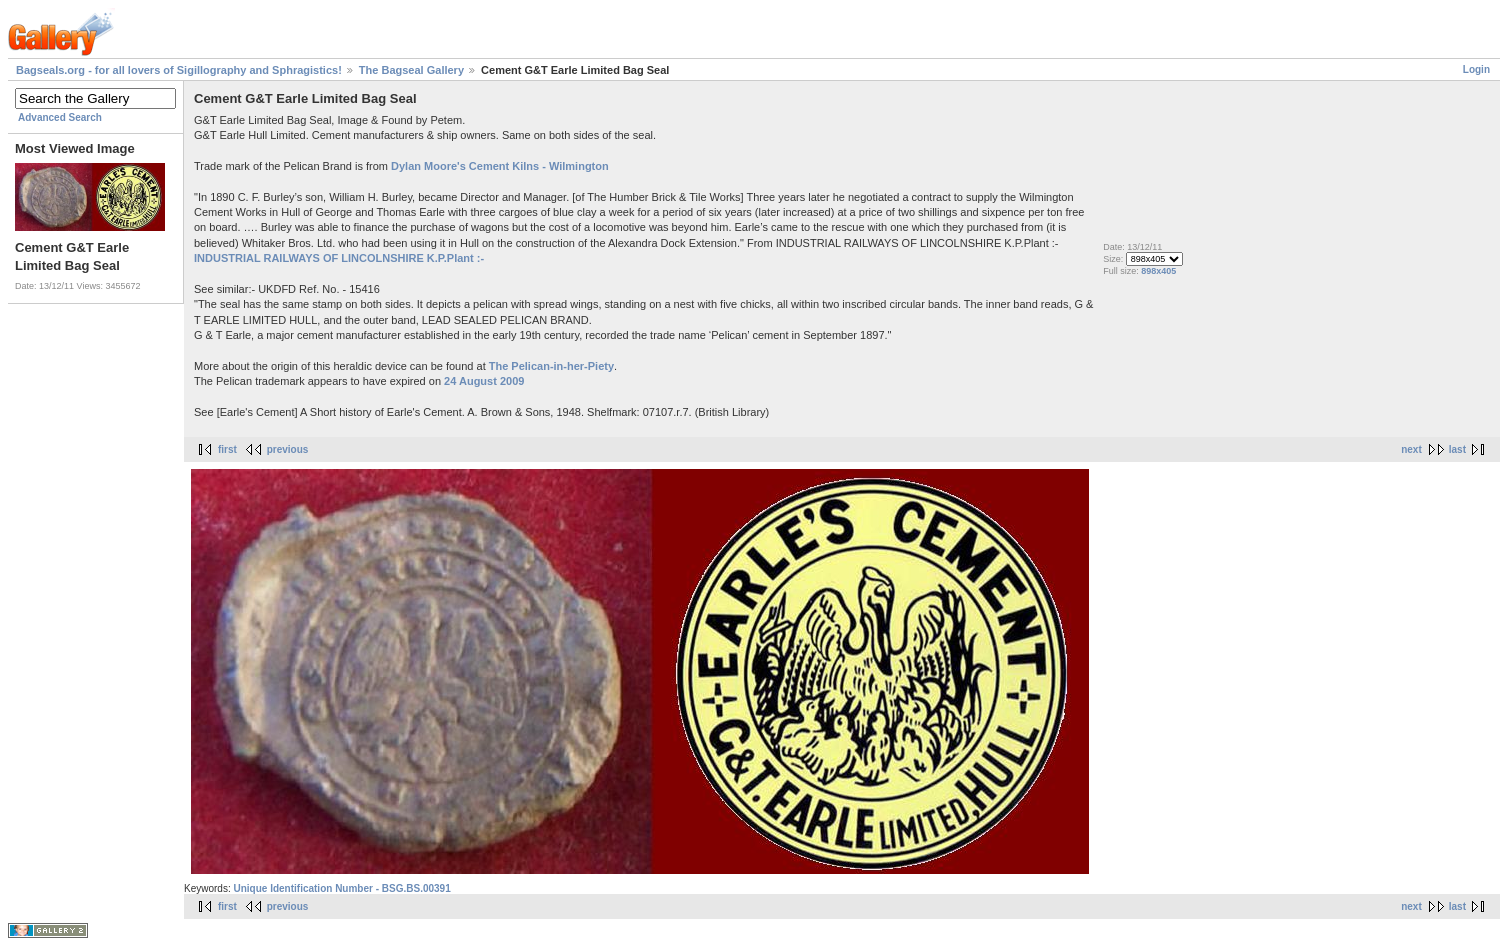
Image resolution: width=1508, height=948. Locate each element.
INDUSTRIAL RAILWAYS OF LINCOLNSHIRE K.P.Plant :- (339, 258)
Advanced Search (60, 117)
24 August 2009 (484, 381)
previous (288, 449)
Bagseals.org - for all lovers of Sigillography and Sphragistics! (179, 70)
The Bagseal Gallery (411, 70)
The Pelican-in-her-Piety (551, 366)
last (1457, 449)
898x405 (1158, 271)
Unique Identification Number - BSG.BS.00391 (341, 888)
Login (1476, 69)
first (227, 449)
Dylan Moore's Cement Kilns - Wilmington (500, 166)
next (1411, 449)
